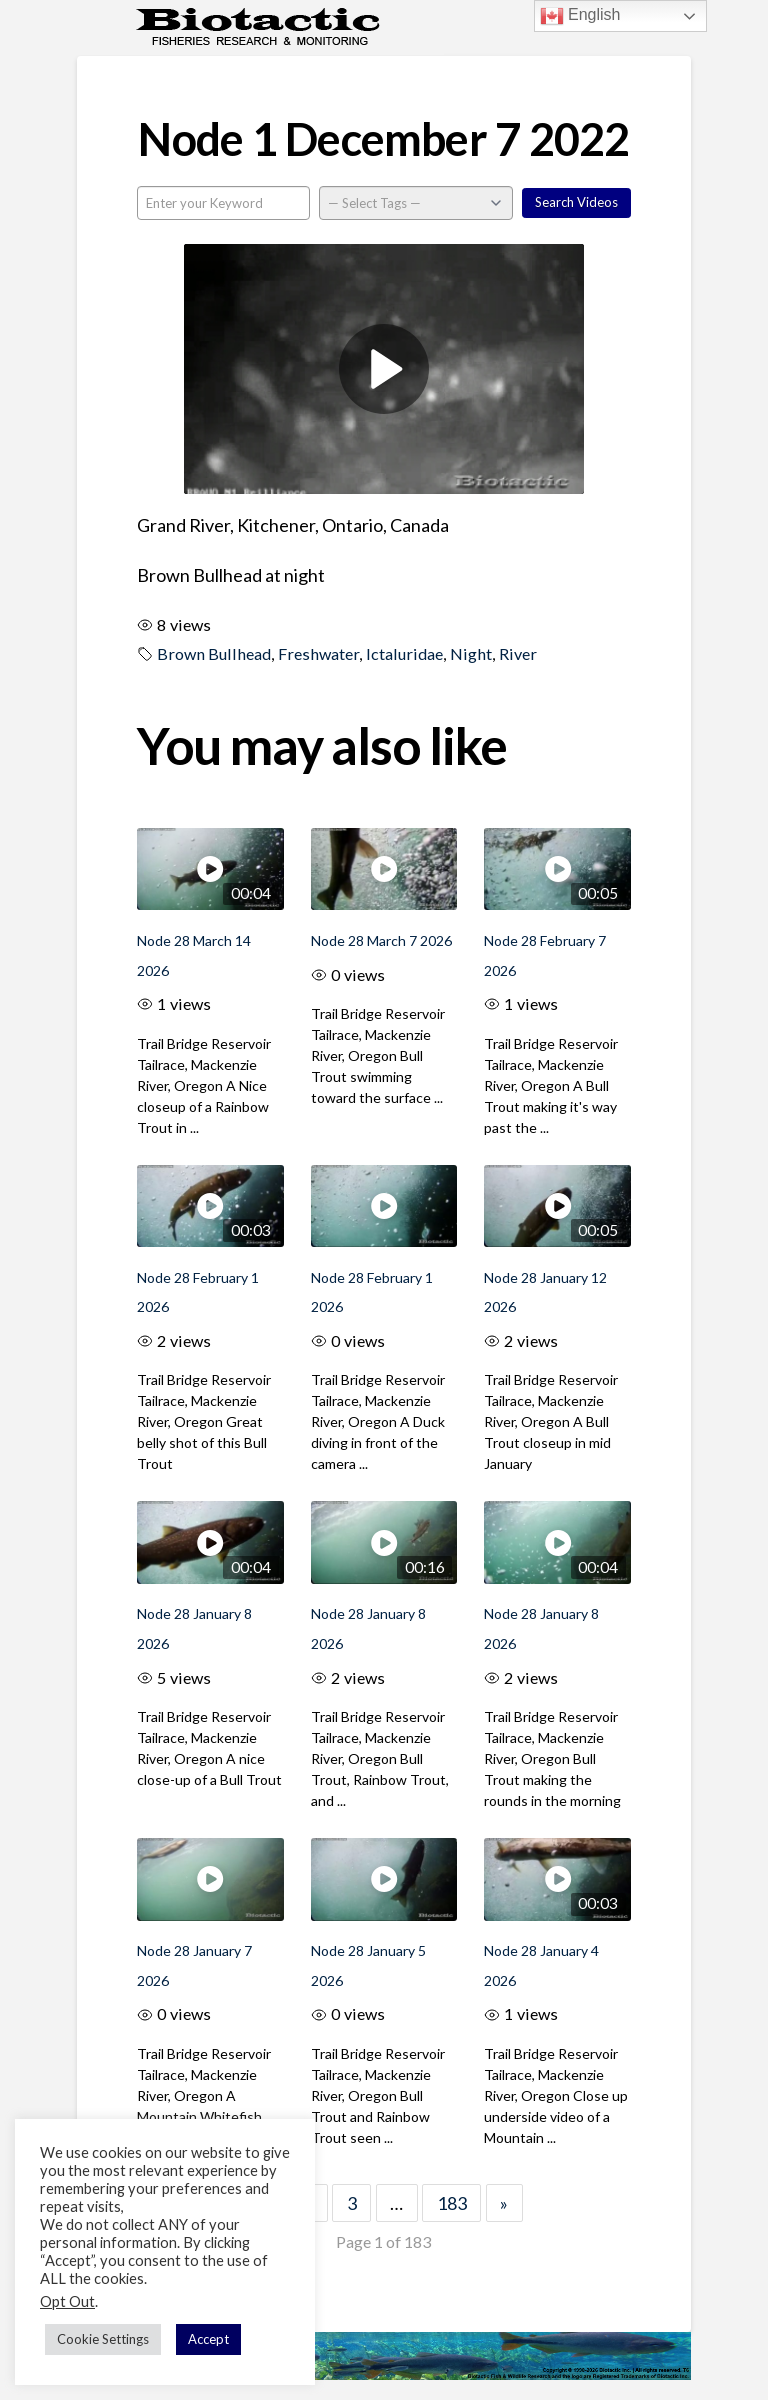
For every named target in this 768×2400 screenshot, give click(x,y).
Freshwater (318, 653)
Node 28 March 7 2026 (381, 940)
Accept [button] (208, 2339)
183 (452, 2203)
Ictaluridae (404, 653)
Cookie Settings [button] (103, 2339)
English (580, 16)
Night (471, 653)
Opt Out (67, 2301)
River (518, 653)
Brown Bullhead (214, 653)
